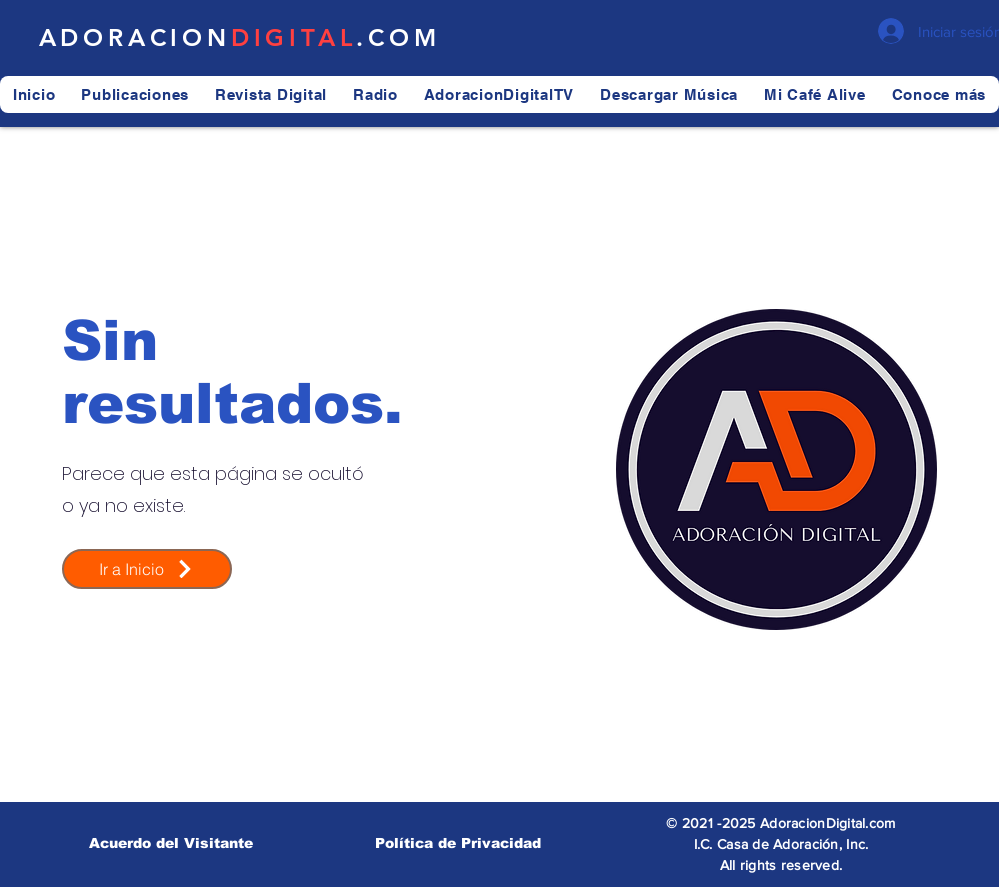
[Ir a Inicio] (147, 569)
